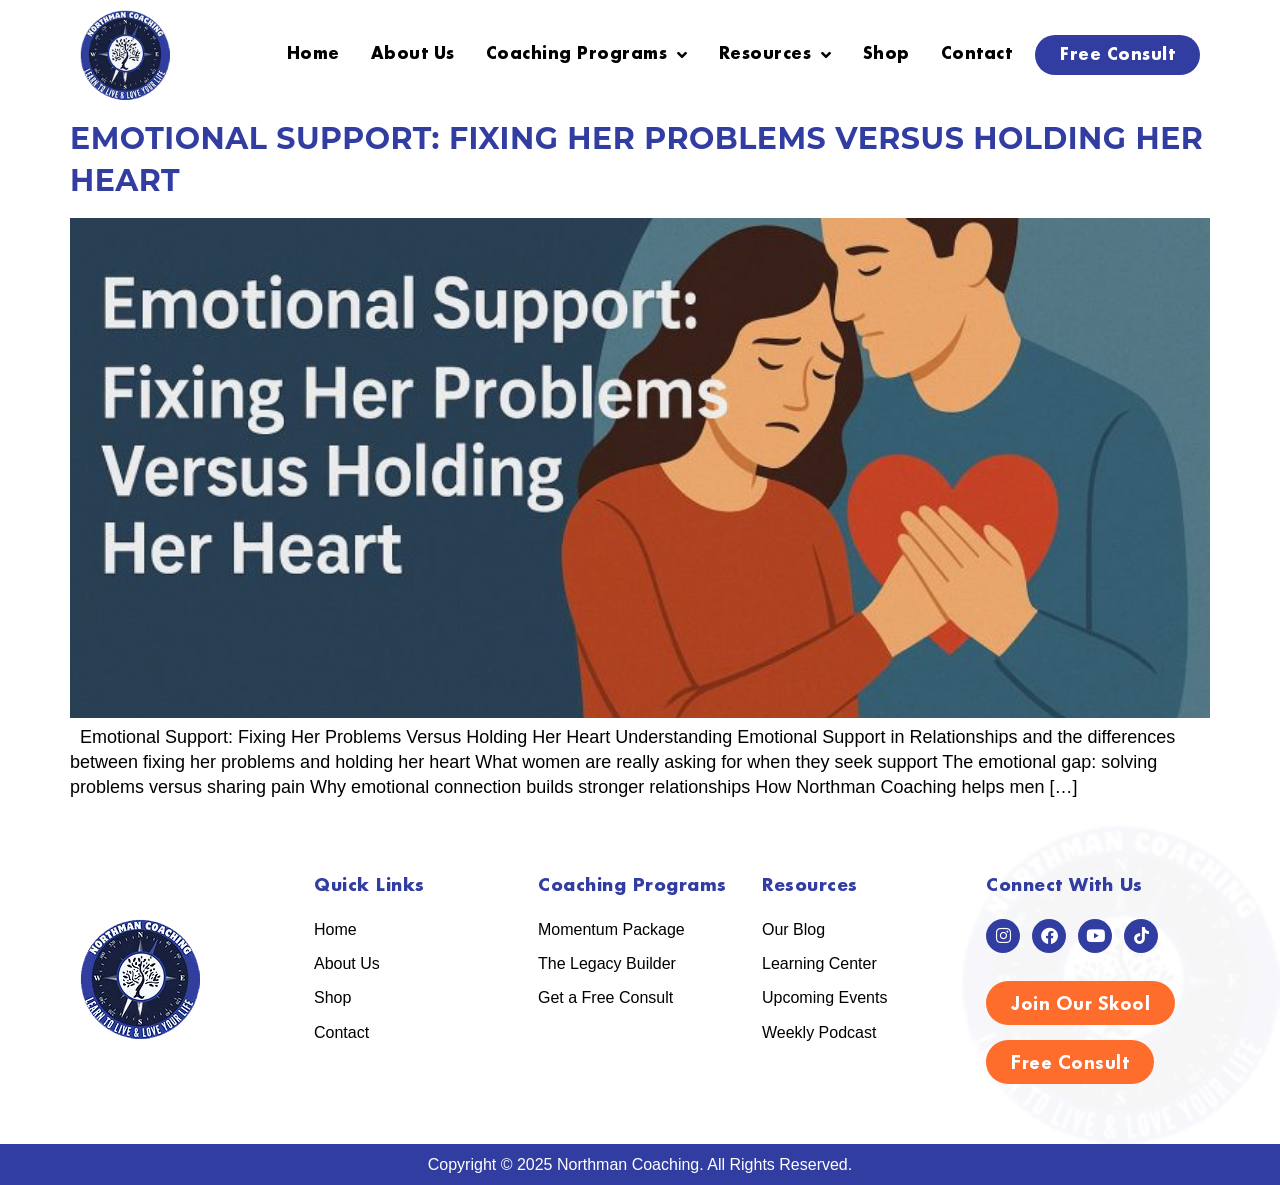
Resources (775, 55)
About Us (413, 54)
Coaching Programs (587, 55)
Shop (886, 54)
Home (313, 54)
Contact (977, 54)
